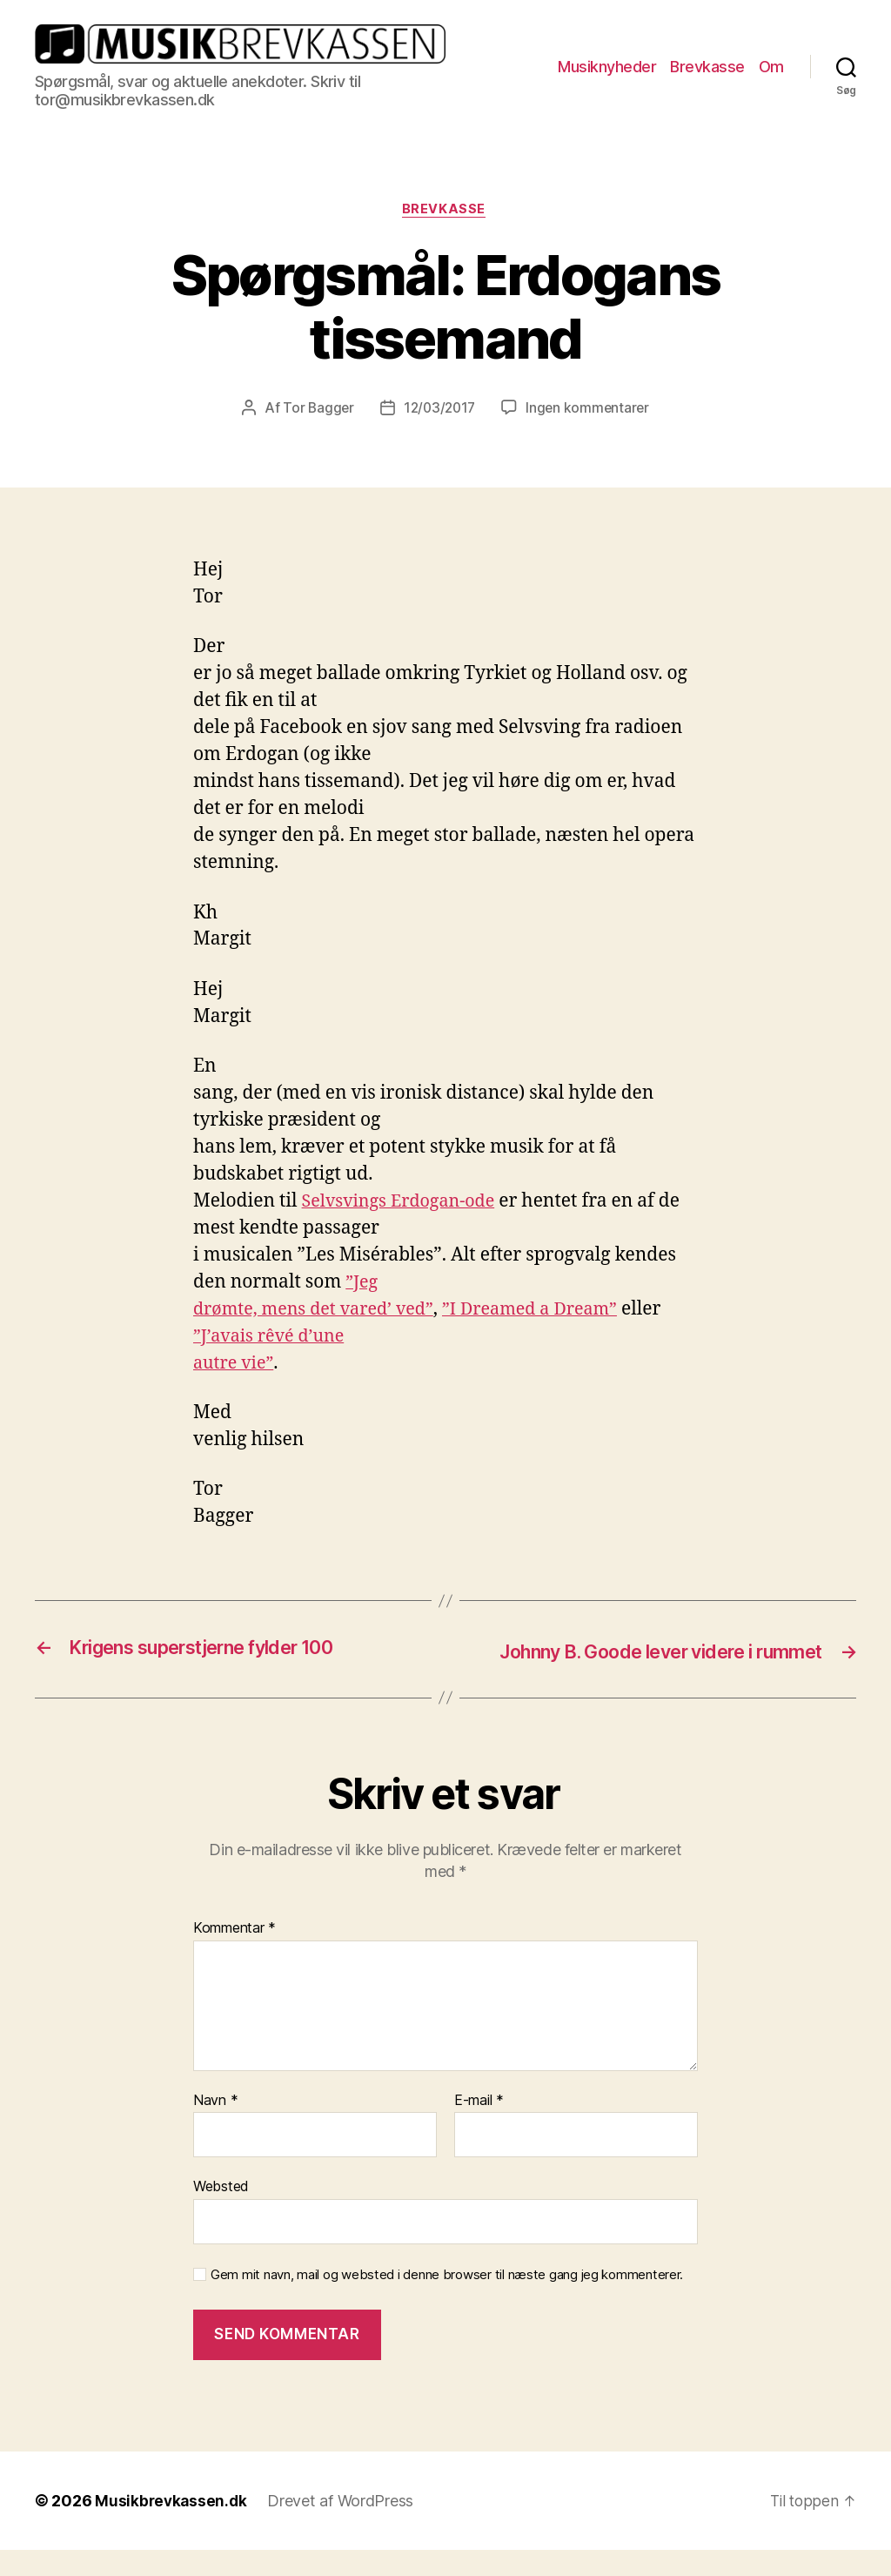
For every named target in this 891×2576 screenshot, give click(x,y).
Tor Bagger (315, 410)
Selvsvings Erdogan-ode (404, 1202)
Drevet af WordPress (344, 2527)
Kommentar (234, 1954)
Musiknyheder (607, 66)
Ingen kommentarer (590, 410)
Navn (215, 2127)
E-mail (479, 2127)
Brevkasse (707, 66)
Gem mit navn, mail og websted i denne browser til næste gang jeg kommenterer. (447, 2301)
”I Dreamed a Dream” (550, 1310)
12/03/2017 (439, 410)
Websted (221, 2212)
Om (771, 66)
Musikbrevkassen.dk (172, 2527)
